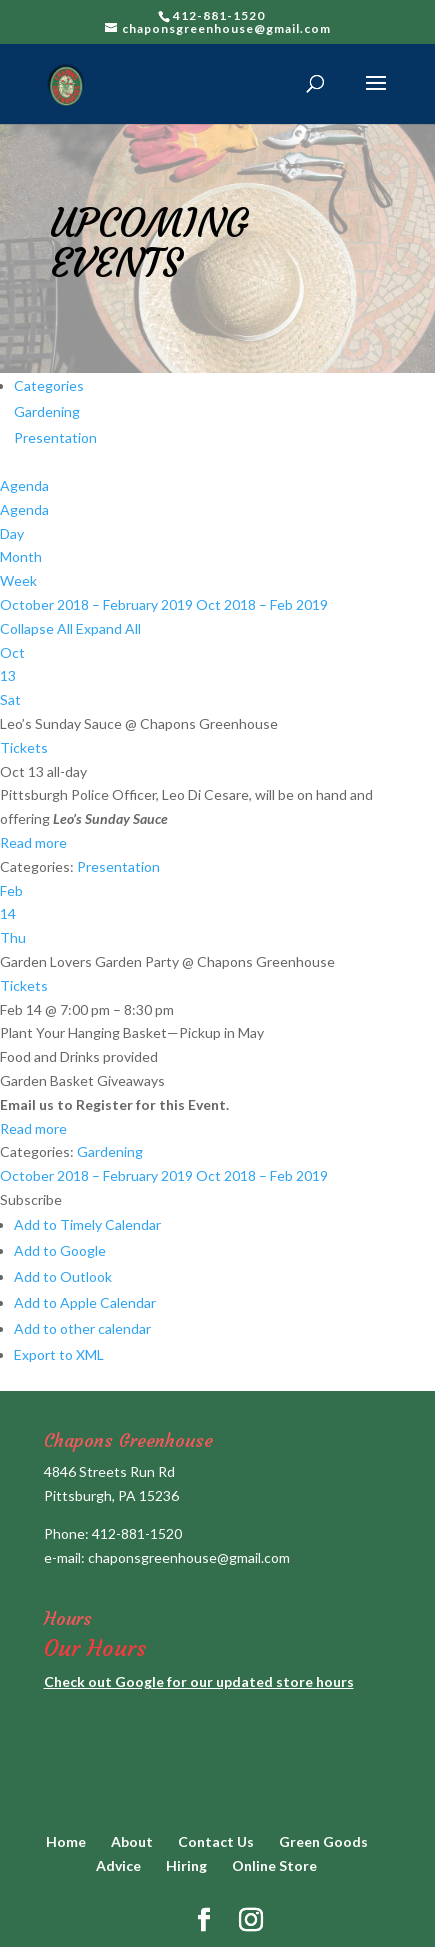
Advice (118, 1865)
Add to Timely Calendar (87, 1224)
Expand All (108, 628)
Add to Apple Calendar (85, 1302)
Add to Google (60, 1250)
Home (66, 1841)
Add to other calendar (82, 1328)
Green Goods (323, 1841)
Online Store (274, 1865)
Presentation (55, 437)
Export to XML (59, 1354)
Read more (33, 842)
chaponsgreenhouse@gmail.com (189, 1557)
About (132, 1841)
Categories (49, 385)
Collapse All (38, 628)
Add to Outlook (63, 1276)
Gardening (47, 411)
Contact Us (216, 1841)
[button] (31, 1199)
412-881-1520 (137, 1533)
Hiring (186, 1865)
